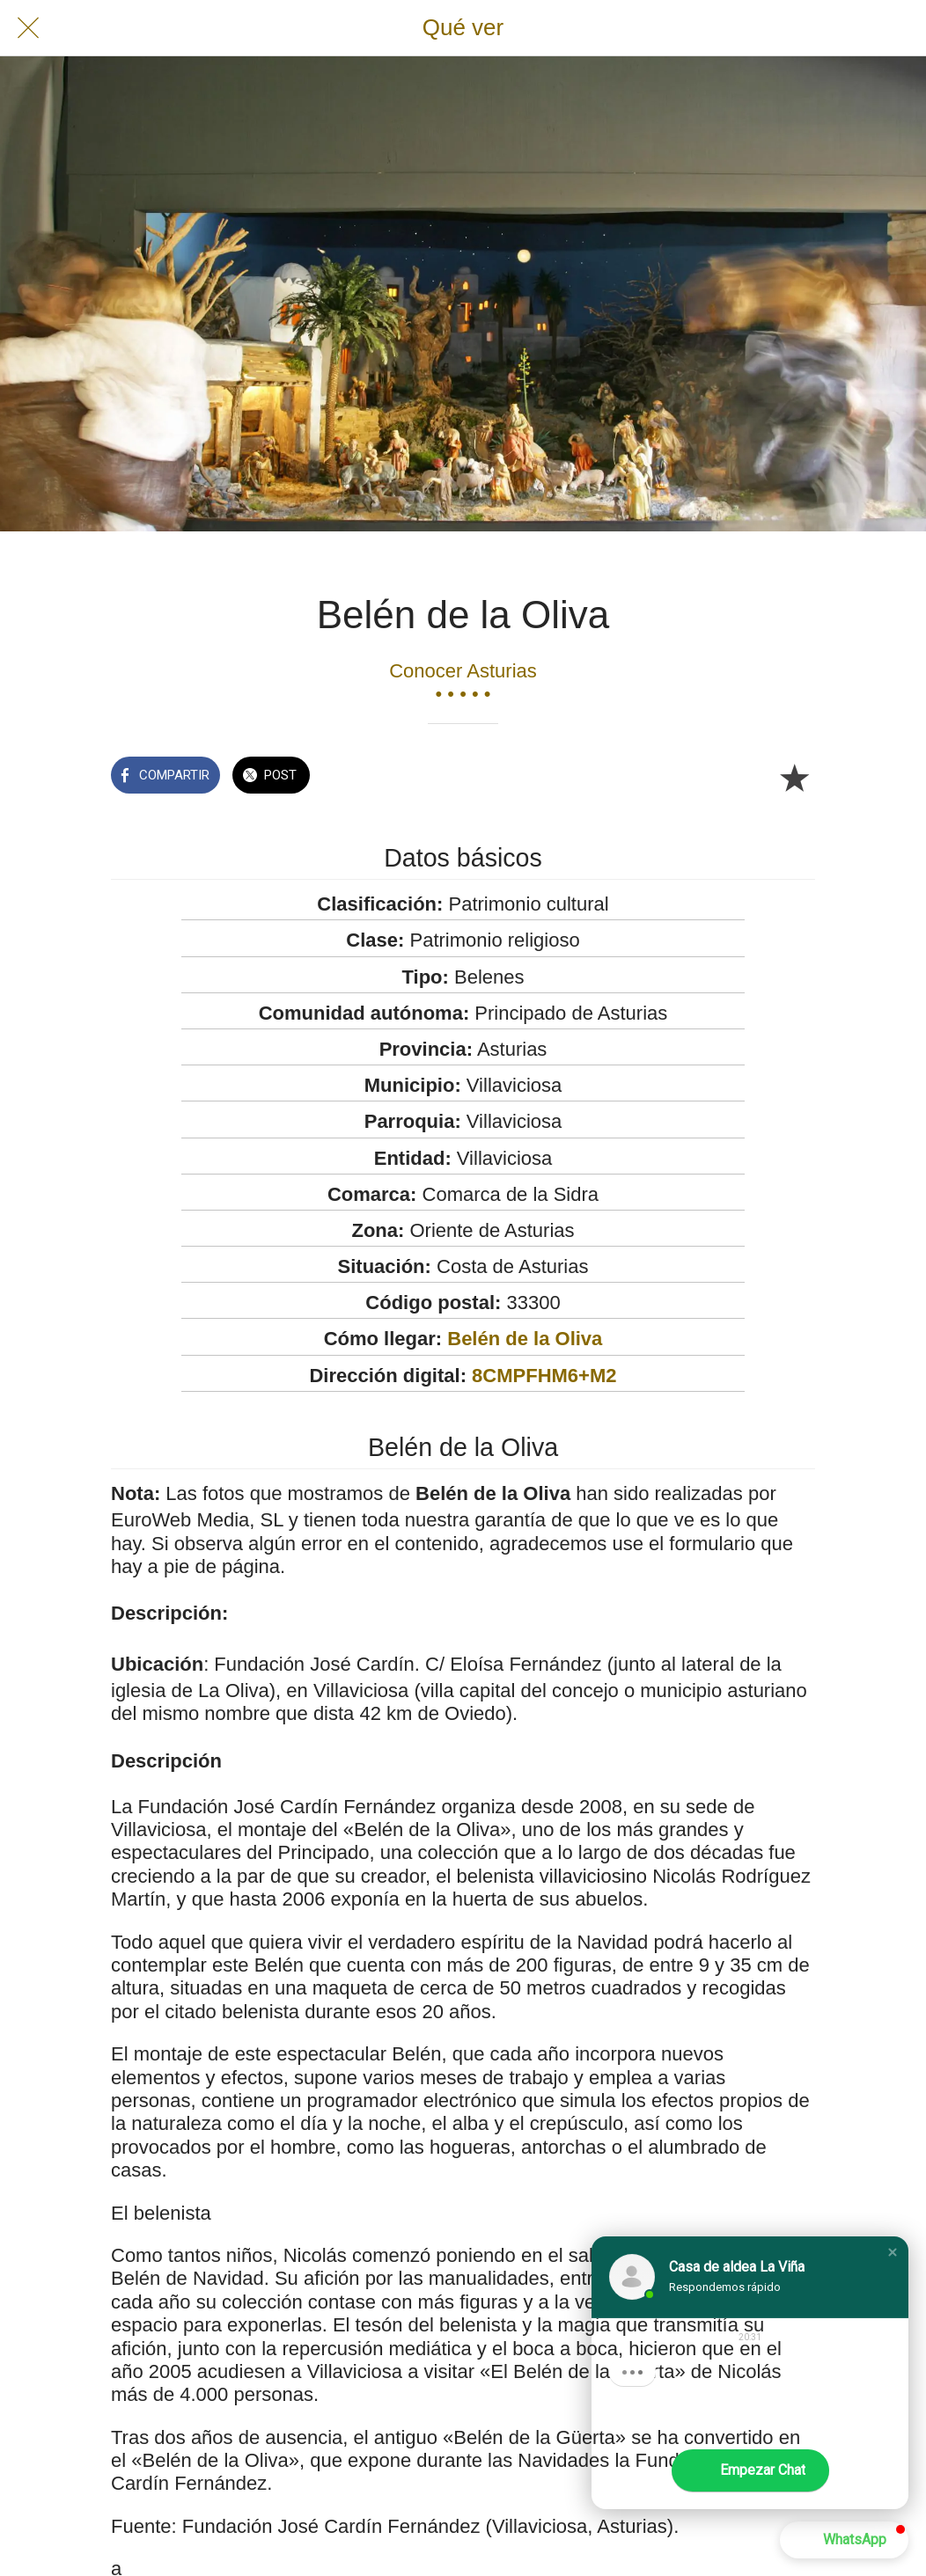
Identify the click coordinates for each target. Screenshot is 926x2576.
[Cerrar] (28, 28)
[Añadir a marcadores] (794, 777)
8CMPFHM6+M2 (544, 1376)
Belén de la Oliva (524, 1339)
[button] (892, 2252)
